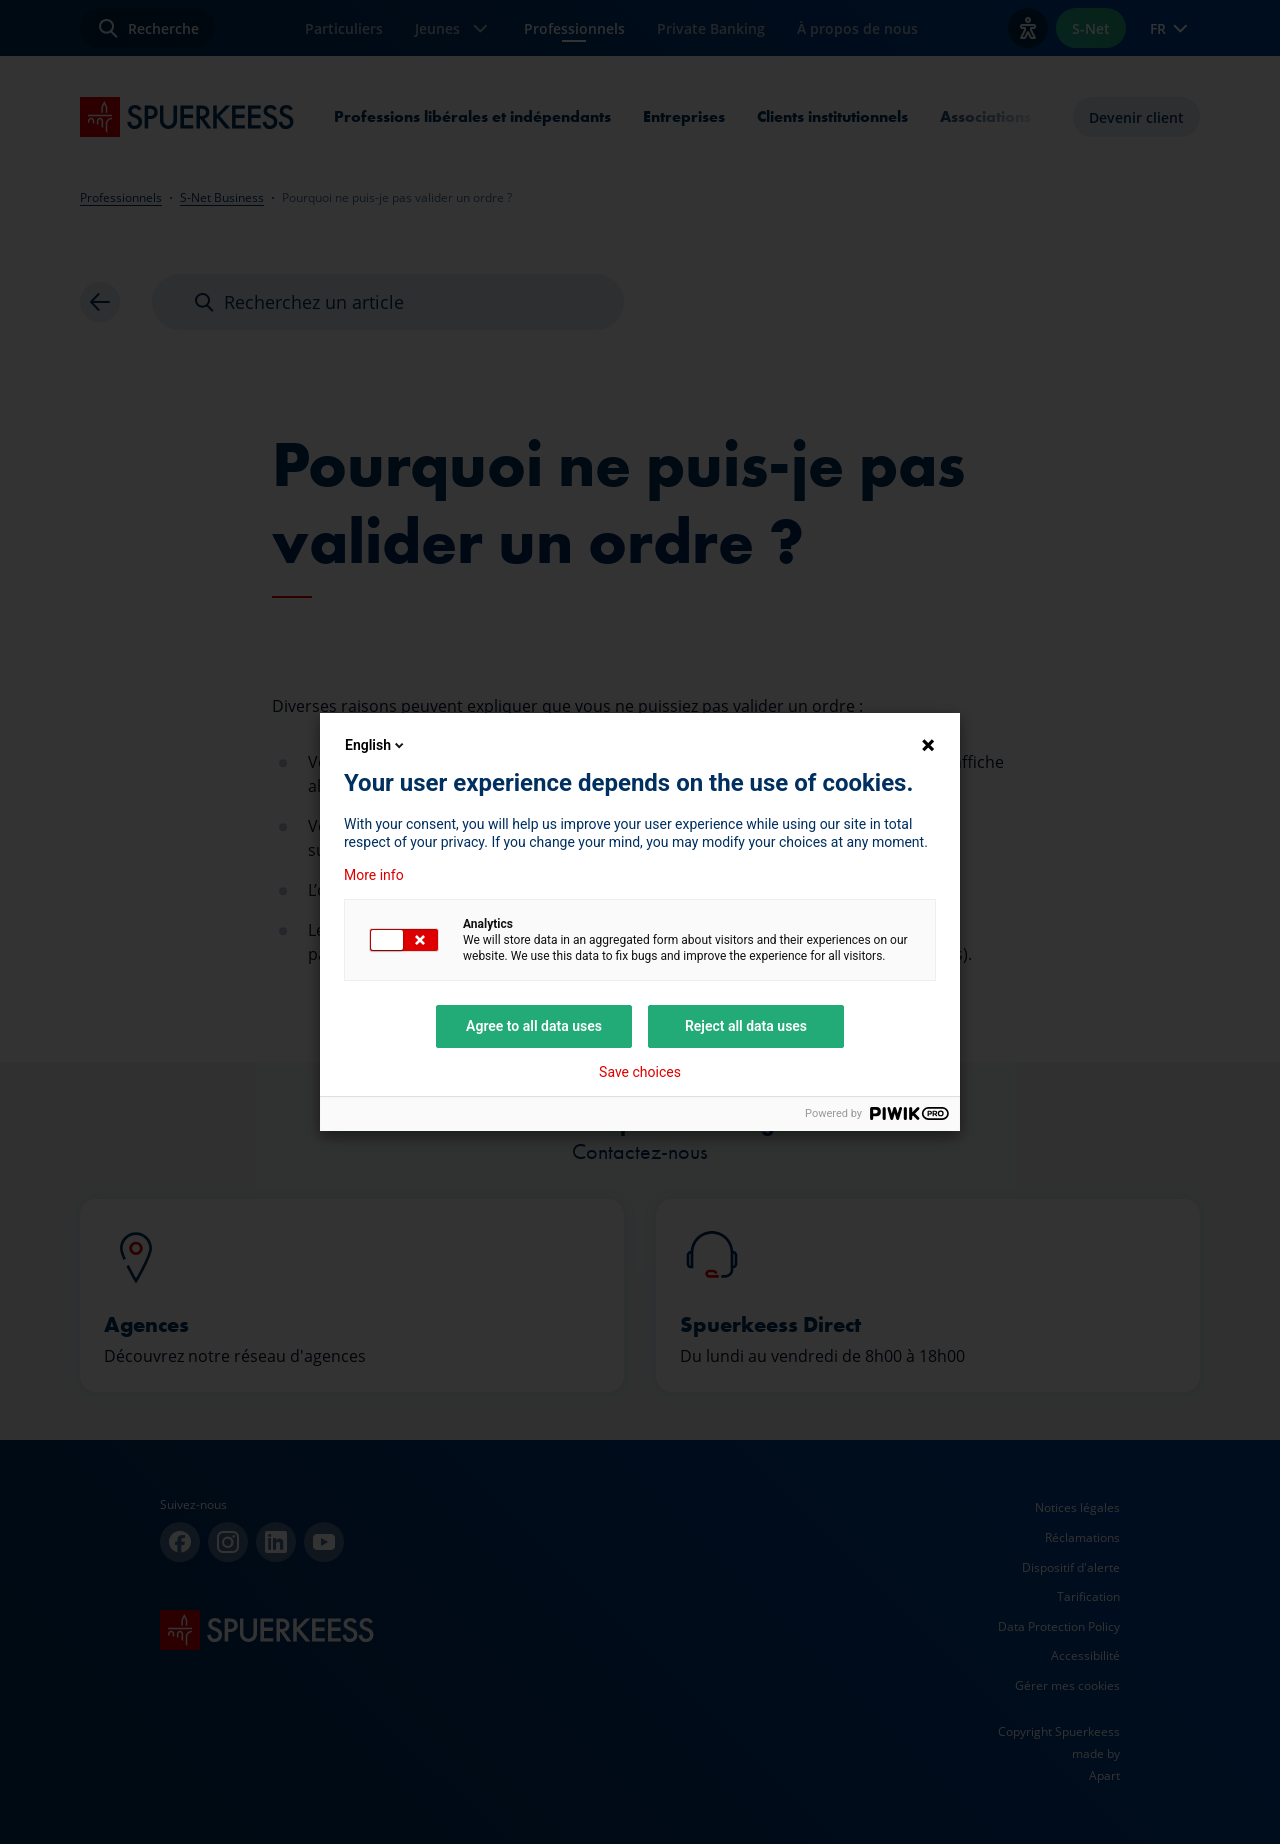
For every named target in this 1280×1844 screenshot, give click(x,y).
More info (374, 875)
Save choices (640, 1072)
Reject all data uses (746, 1026)
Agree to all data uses (534, 1026)
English (376, 745)
